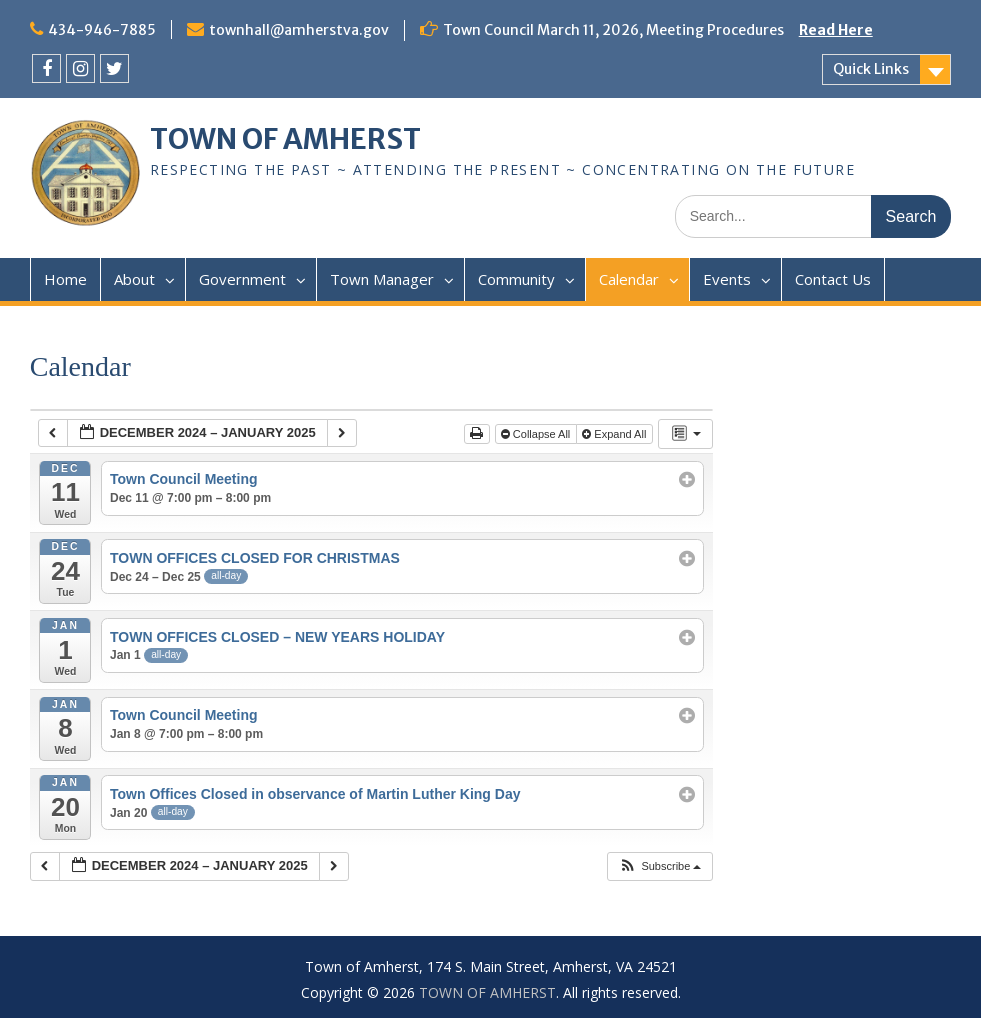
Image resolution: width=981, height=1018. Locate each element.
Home (65, 279)
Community (516, 279)
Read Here (836, 30)
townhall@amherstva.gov (299, 30)
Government (242, 279)
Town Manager (382, 279)
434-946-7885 (102, 30)
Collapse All (537, 434)
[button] (659, 866)
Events (727, 279)
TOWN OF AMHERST (285, 139)
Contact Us (833, 279)
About (134, 279)
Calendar (629, 279)
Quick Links (871, 69)
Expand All (615, 434)
